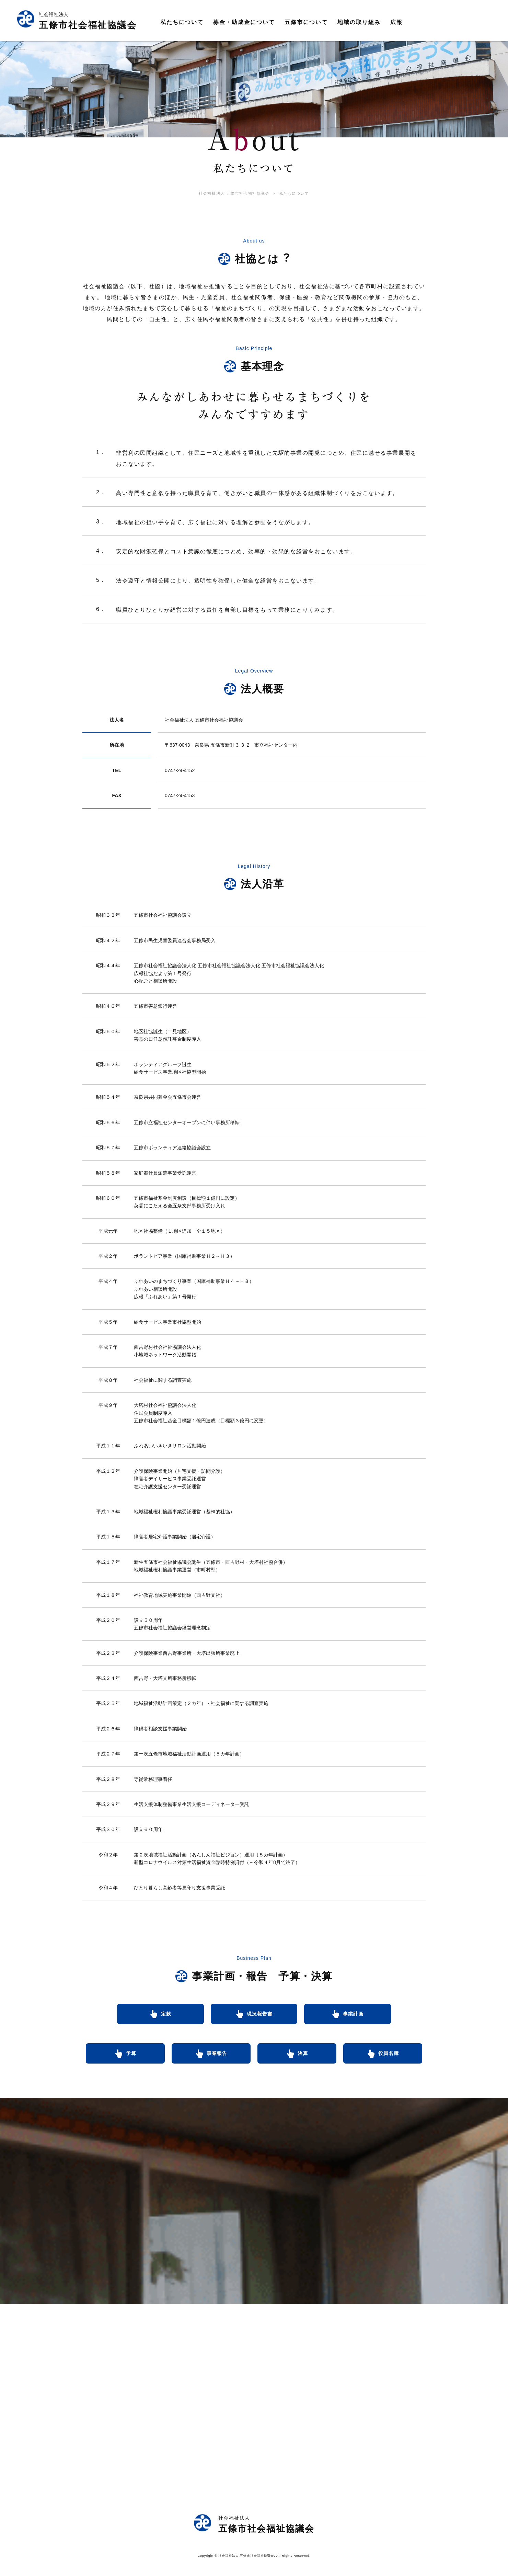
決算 (303, 2058)
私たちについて (298, 197)
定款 (157, 2018)
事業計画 (362, 2018)
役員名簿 (388, 2058)
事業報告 (217, 2058)
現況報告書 (259, 2018)
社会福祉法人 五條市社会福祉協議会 (230, 197)
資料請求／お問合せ (450, 22)
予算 (131, 2058)
